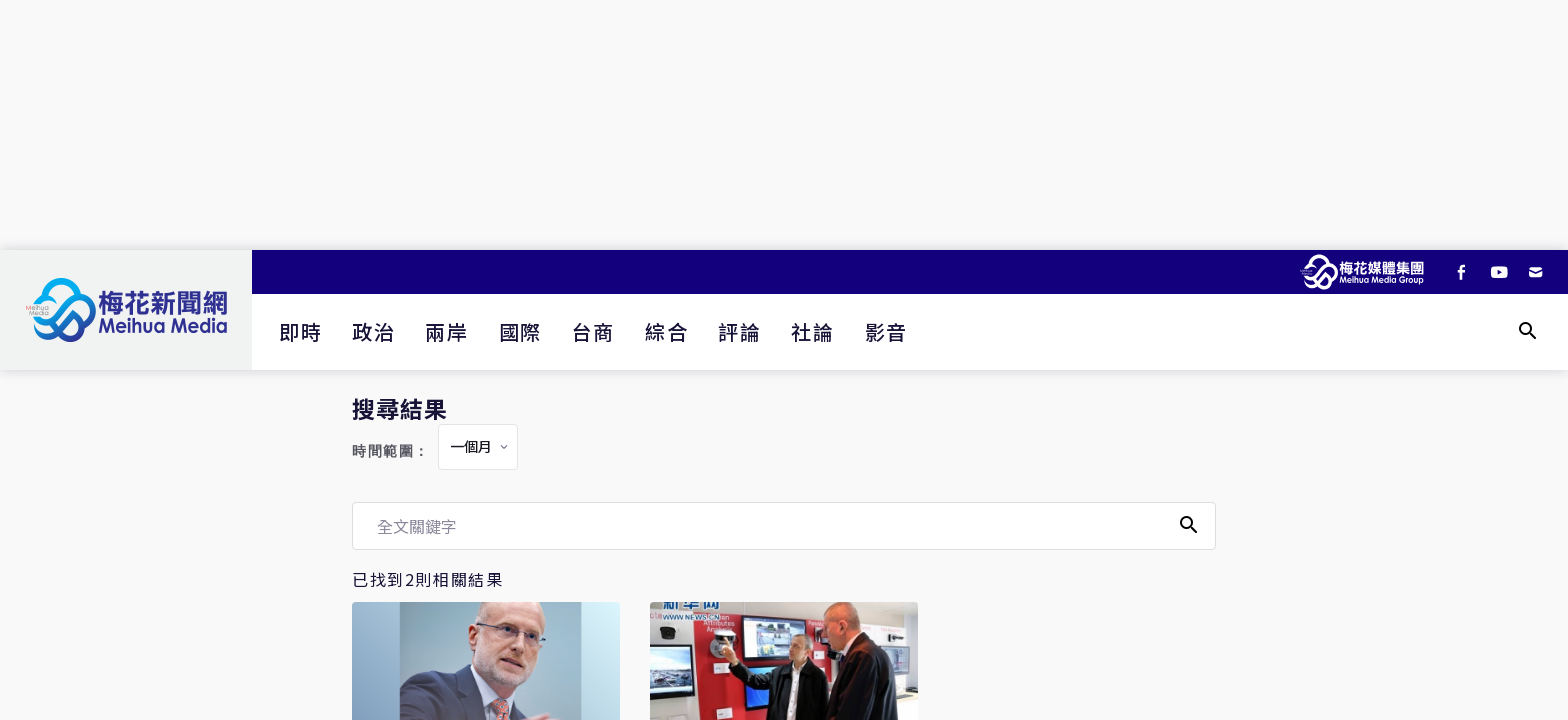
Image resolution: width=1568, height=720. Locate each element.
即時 (300, 331)
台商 (593, 331)
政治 (373, 331)
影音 (886, 331)
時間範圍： (391, 451)
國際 (520, 331)
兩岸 (446, 331)
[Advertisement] (784, 125)
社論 (812, 331)
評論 (739, 331)
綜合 (666, 331)
